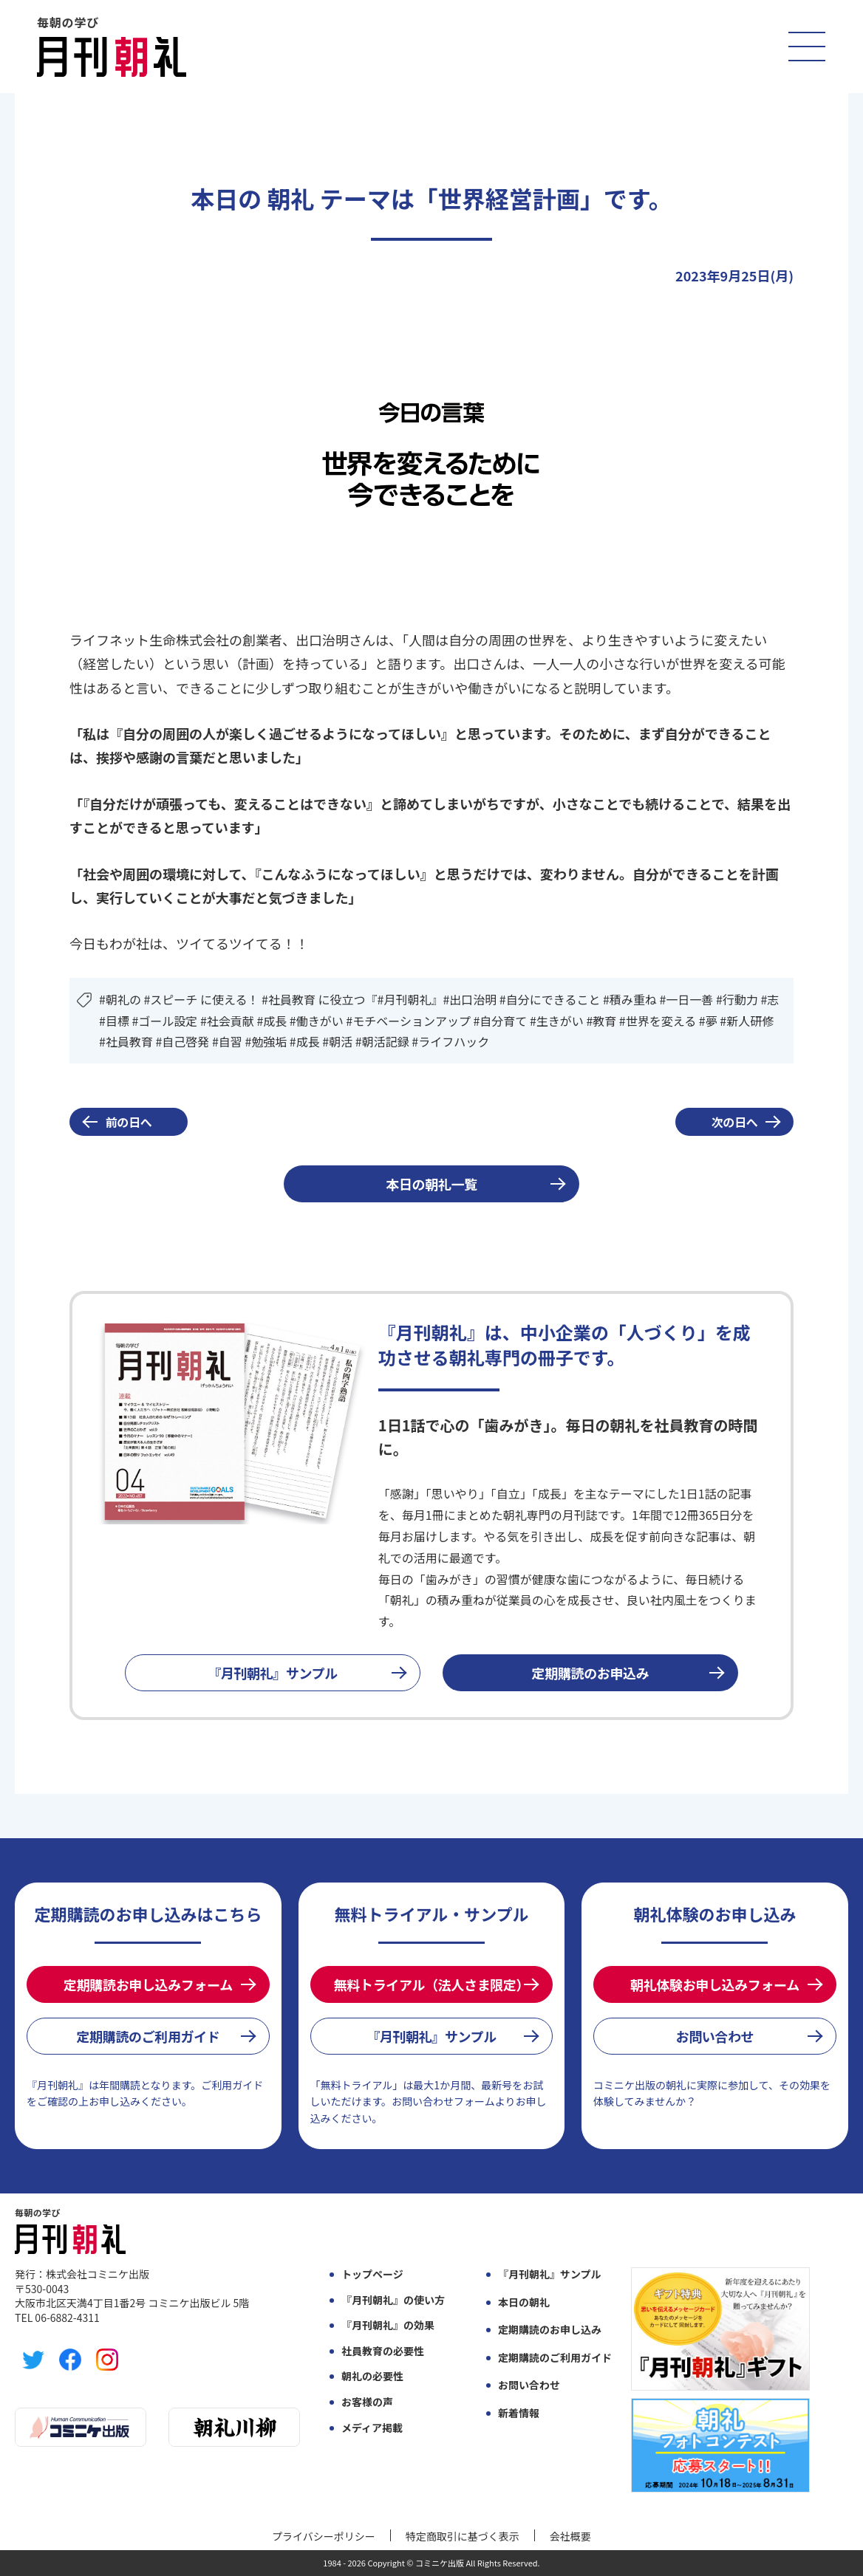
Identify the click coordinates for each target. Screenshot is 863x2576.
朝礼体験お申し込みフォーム (714, 1984)
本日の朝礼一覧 (431, 1183)
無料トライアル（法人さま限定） (431, 1984)
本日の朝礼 (524, 2302)
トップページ (372, 2274)
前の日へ (129, 1122)
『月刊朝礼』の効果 (387, 2325)
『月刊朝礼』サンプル (273, 1672)
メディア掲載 (372, 2428)
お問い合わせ (715, 2036)
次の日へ (735, 1122)
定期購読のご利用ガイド (147, 2036)
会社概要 (570, 2536)
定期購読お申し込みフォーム (148, 1984)
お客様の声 (367, 2402)
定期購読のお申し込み (549, 2330)
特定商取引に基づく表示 (462, 2536)
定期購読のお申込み (590, 1672)
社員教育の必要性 (382, 2351)
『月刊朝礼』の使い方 (393, 2300)
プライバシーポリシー (323, 2536)
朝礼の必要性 (372, 2376)
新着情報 (518, 2413)
